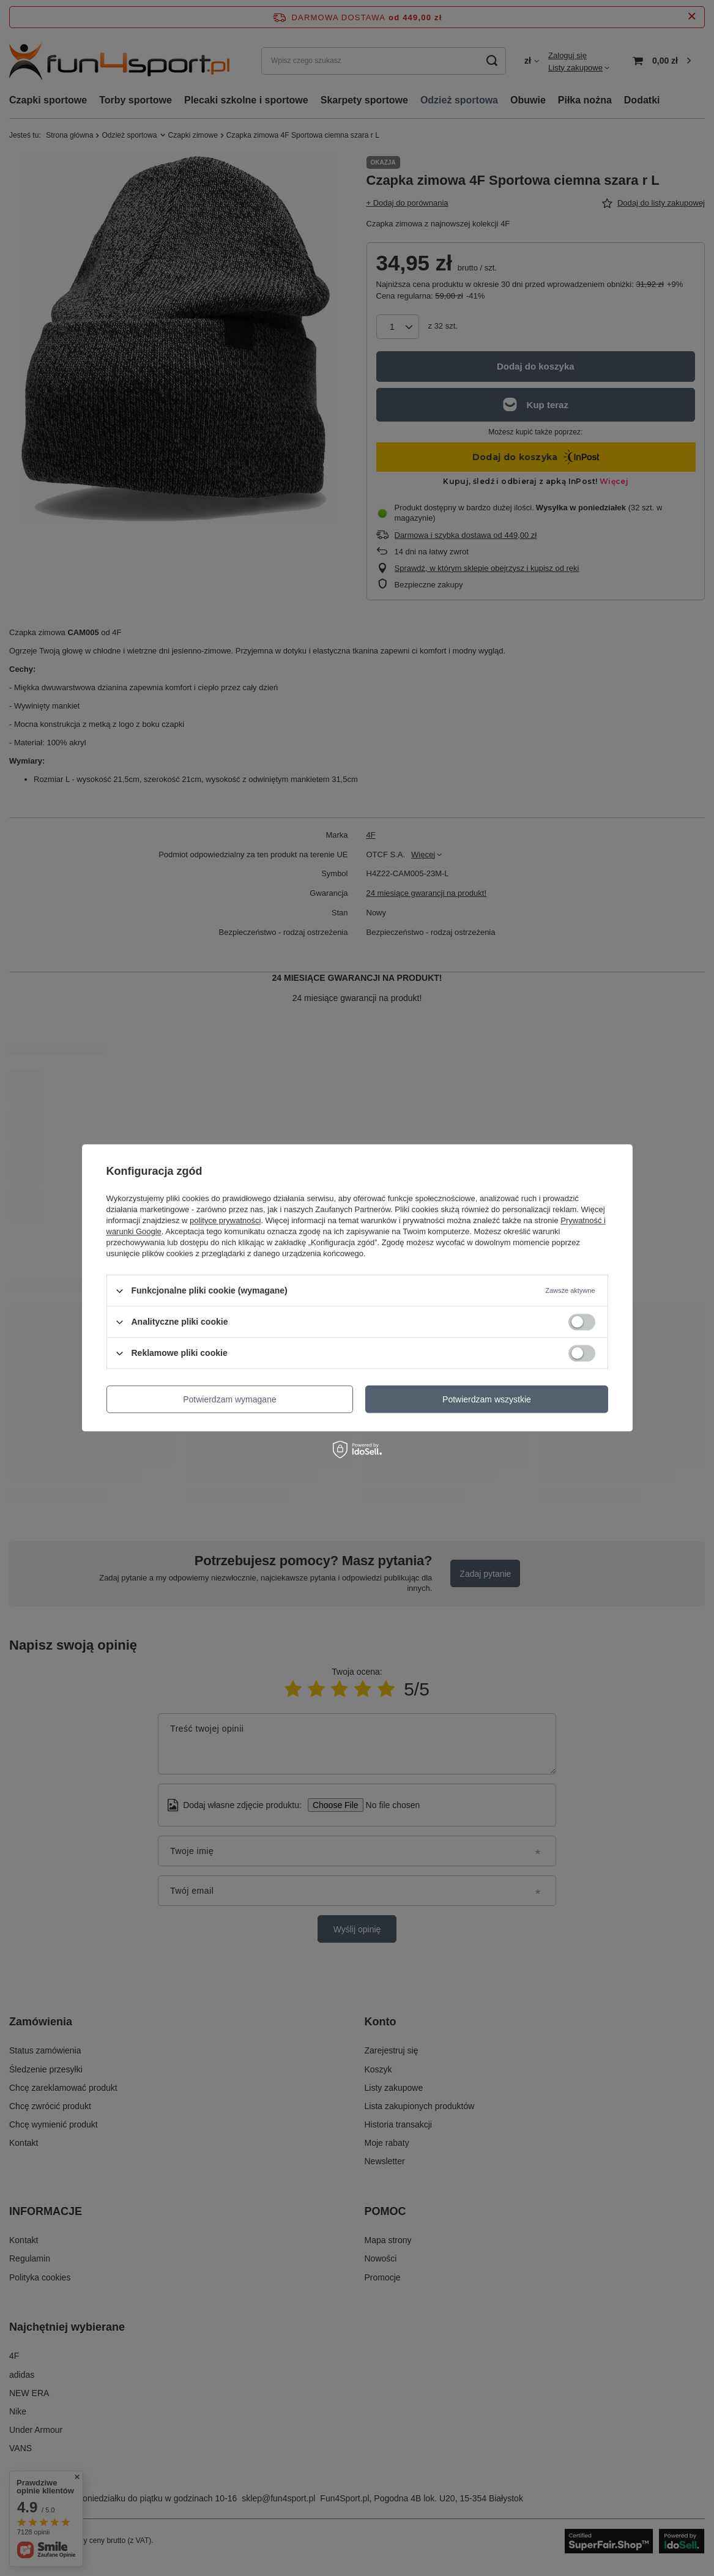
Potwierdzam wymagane (230, 1399)
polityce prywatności (225, 1220)
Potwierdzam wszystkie (486, 1399)
